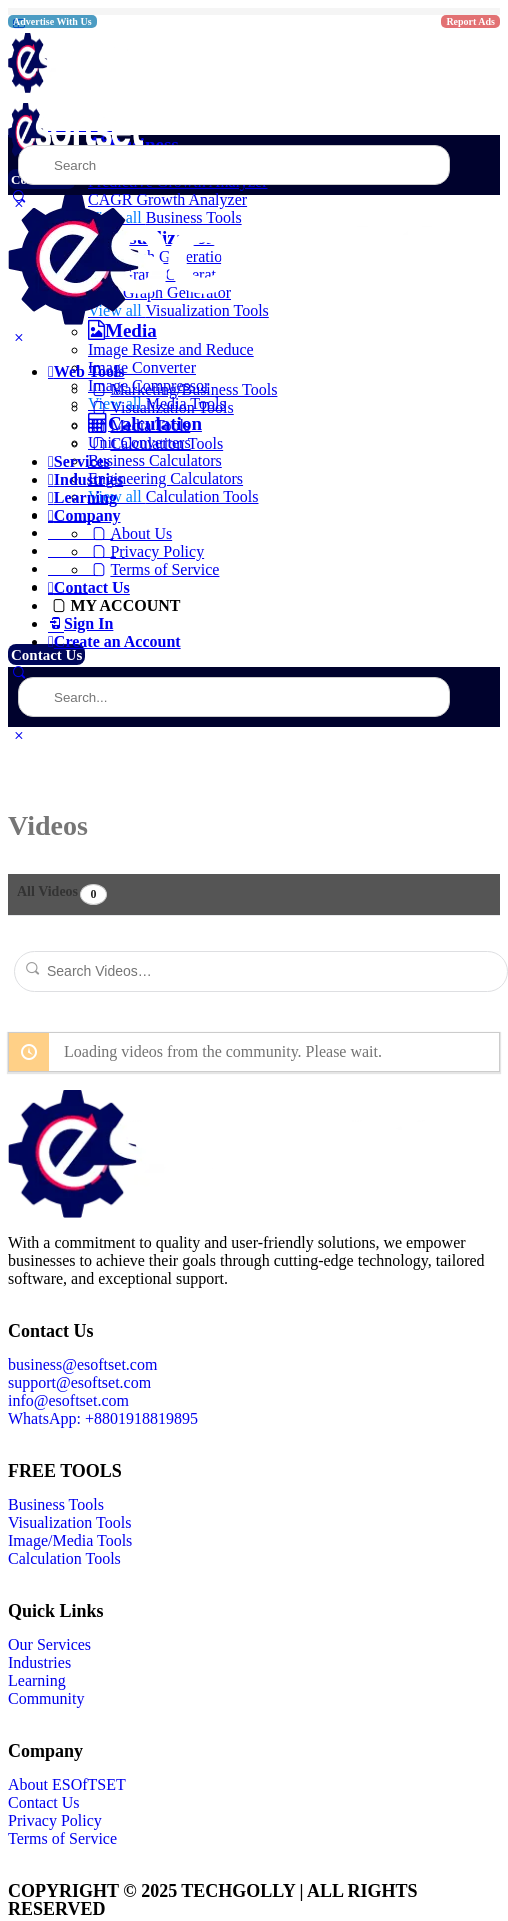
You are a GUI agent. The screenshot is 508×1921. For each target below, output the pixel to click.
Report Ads (470, 21)
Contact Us (46, 655)
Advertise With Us (52, 21)
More (26, 620)
